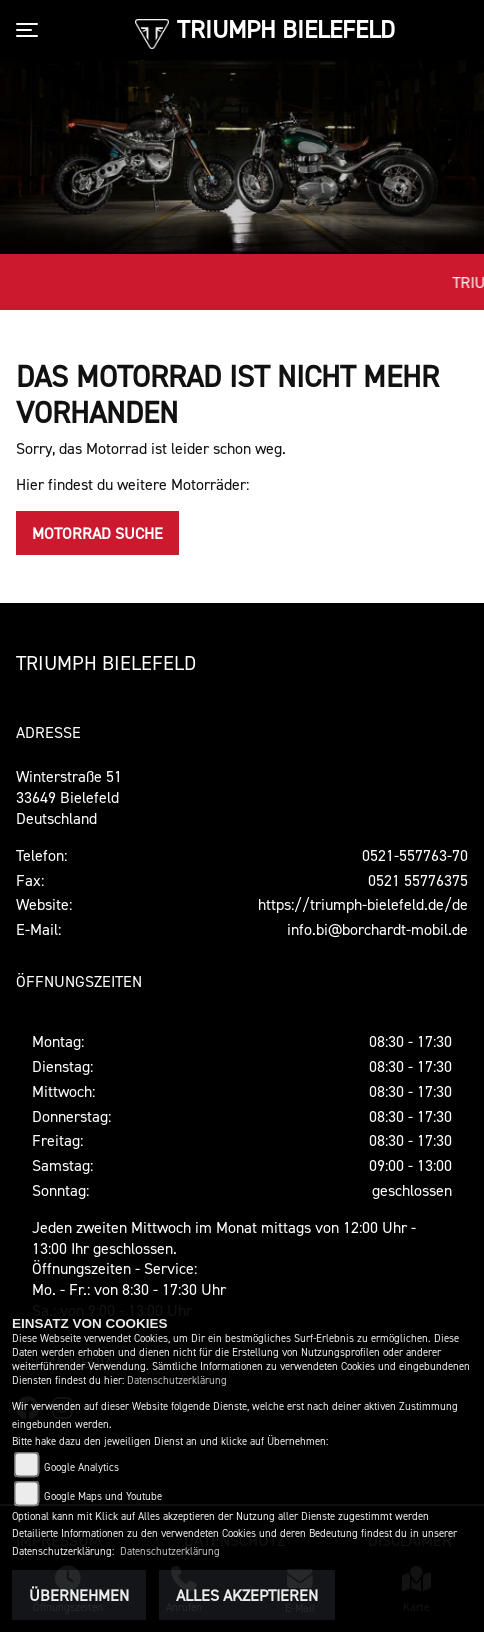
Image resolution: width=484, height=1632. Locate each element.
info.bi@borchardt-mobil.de (377, 929)
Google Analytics (81, 1467)
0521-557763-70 (415, 855)
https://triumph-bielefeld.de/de (363, 904)
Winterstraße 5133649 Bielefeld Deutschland (69, 797)
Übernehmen (79, 1595)
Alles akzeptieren (247, 1595)
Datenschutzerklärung (177, 1380)
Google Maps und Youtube (103, 1496)
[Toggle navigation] (31, 30)
